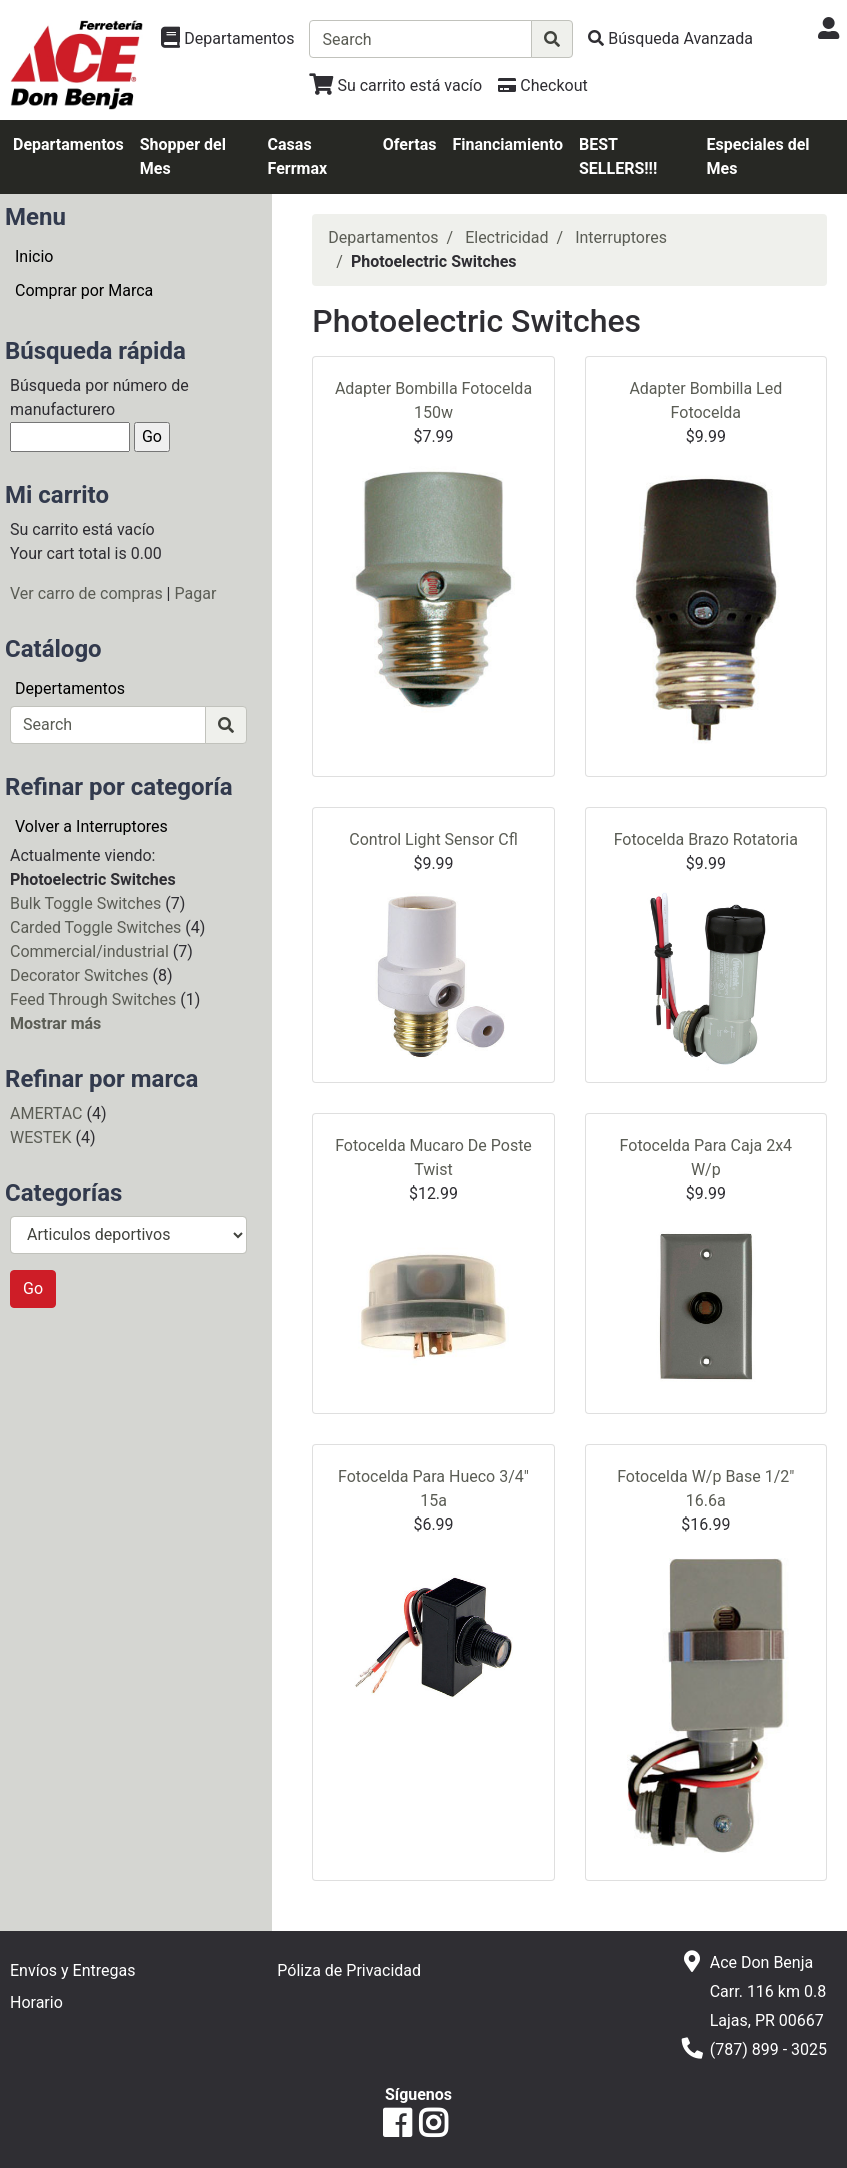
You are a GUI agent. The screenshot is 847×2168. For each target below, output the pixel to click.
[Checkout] (542, 85)
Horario (36, 2002)
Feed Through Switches (93, 999)
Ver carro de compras (86, 593)
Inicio (34, 256)
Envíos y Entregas (72, 1970)
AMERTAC (46, 1113)
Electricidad (506, 237)
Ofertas (410, 144)
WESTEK (40, 1137)
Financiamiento (507, 144)
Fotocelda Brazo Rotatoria (706, 839)
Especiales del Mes (758, 156)
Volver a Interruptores (91, 826)
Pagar (195, 593)
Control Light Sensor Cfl (433, 839)
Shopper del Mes (183, 156)
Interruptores (621, 237)
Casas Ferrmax (298, 156)
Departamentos (68, 144)
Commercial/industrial (89, 951)
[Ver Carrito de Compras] (395, 85)
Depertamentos (70, 688)
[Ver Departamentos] (227, 39)
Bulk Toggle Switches (85, 903)
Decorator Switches (79, 975)
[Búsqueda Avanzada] (670, 38)
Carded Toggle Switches (95, 927)
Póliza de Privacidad (349, 1970)
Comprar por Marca (84, 290)
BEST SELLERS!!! (618, 156)
